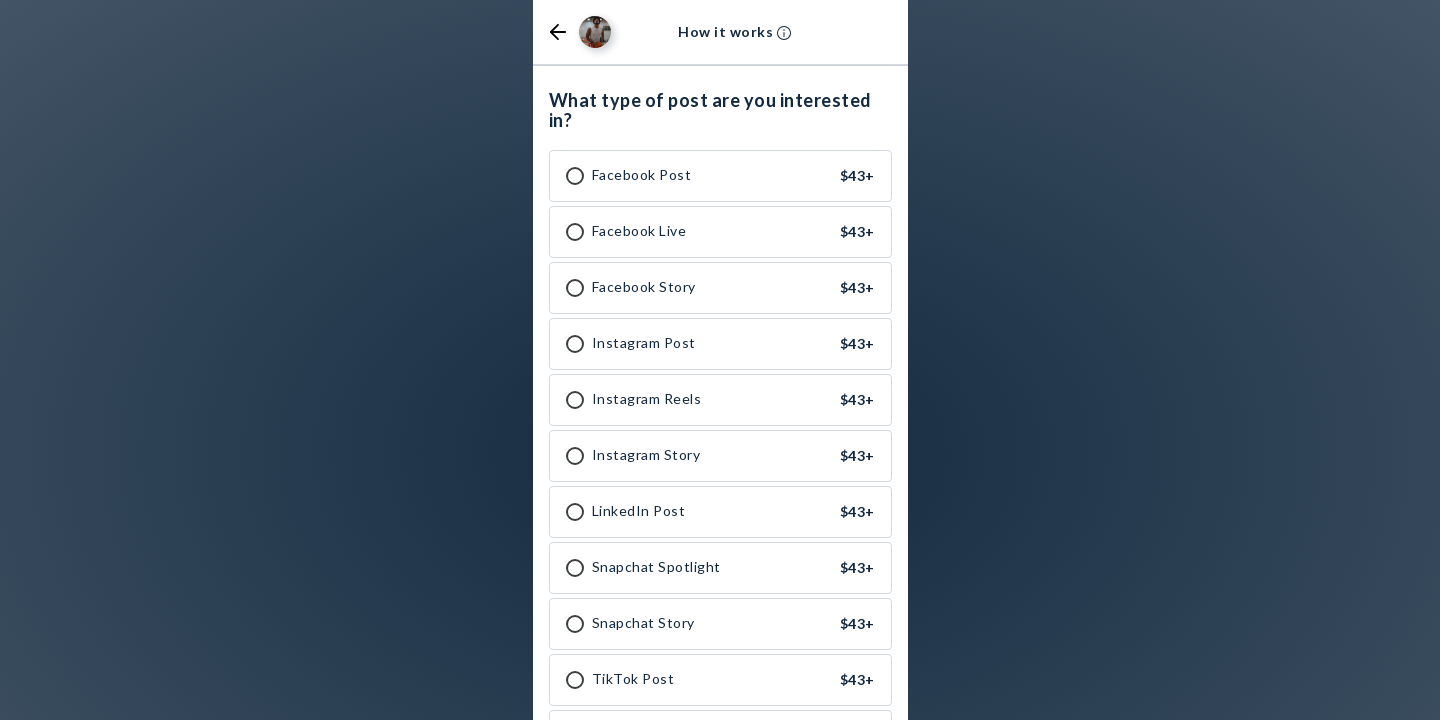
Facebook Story (644, 287)
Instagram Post (644, 343)
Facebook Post (642, 175)
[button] (558, 32)
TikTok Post (633, 679)
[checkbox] (575, 176)
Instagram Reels (647, 399)
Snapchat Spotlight (656, 567)
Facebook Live (639, 231)
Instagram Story (646, 455)
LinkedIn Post (639, 511)
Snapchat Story (643, 623)
